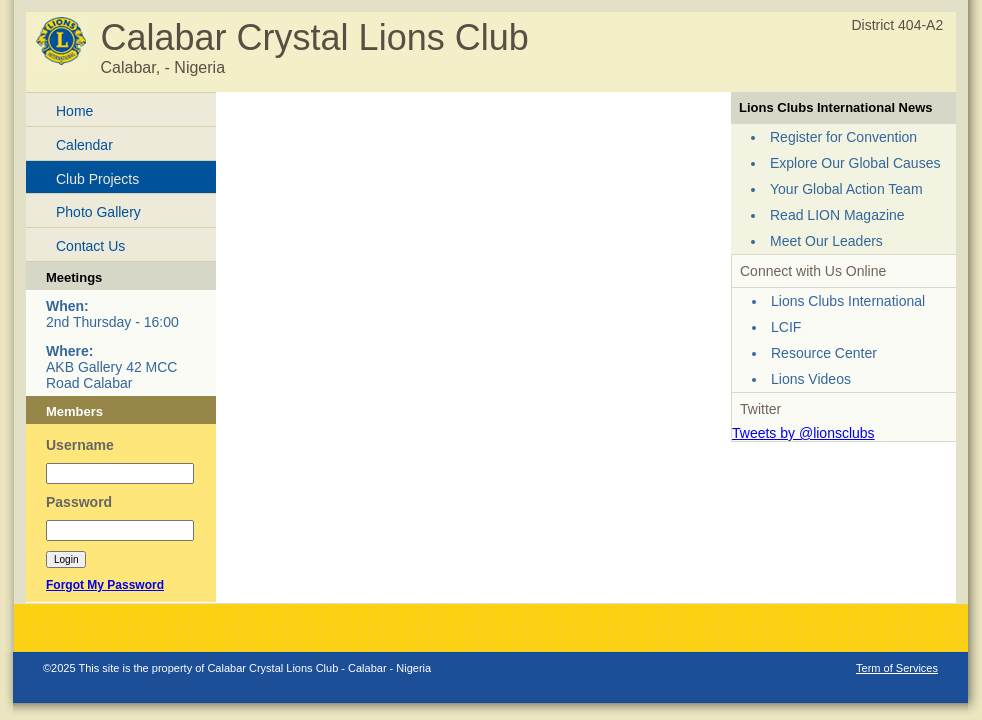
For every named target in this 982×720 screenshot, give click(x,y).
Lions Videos (811, 379)
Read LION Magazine (837, 215)
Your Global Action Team (846, 189)
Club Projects (97, 179)
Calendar (84, 145)
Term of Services (897, 668)
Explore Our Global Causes (855, 163)
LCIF (786, 327)
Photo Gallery (98, 212)
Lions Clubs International (848, 301)
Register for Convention (843, 137)
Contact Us (90, 246)
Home (74, 111)
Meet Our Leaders (826, 241)
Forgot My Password (105, 585)
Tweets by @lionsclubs (803, 433)
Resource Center (824, 353)
